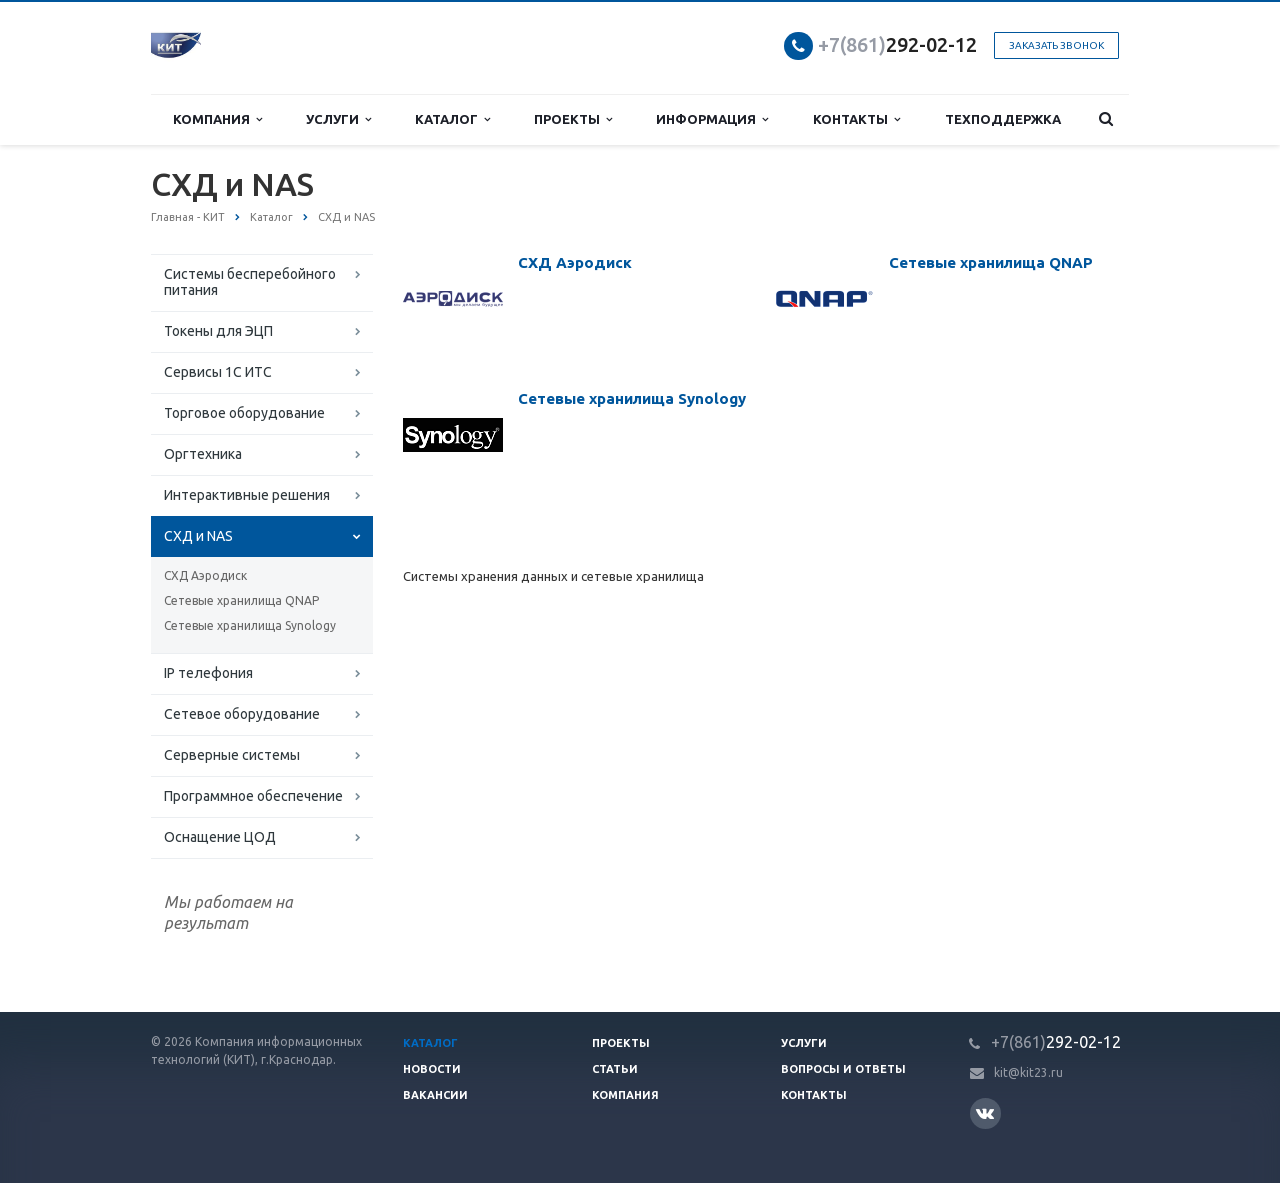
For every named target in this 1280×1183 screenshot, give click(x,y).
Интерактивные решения (247, 495)
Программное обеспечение (253, 796)
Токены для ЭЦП (218, 331)
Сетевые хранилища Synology (250, 625)
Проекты (573, 119)
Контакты (856, 119)
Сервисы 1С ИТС (218, 372)
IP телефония (208, 673)
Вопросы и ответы (843, 1069)
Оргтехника (203, 454)
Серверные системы (232, 755)
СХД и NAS (198, 536)
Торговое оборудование (244, 413)
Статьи (615, 1069)
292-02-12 (897, 44)
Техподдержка (1003, 119)
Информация (712, 119)
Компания (217, 119)
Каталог (452, 119)
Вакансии (435, 1095)
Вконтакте (985, 1112)
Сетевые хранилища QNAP (241, 600)
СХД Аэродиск (205, 575)
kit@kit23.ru (1028, 1072)
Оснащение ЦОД (220, 837)
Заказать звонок (1056, 45)
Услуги (338, 119)
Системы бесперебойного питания (250, 282)
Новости (432, 1069)
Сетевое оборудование (242, 714)
